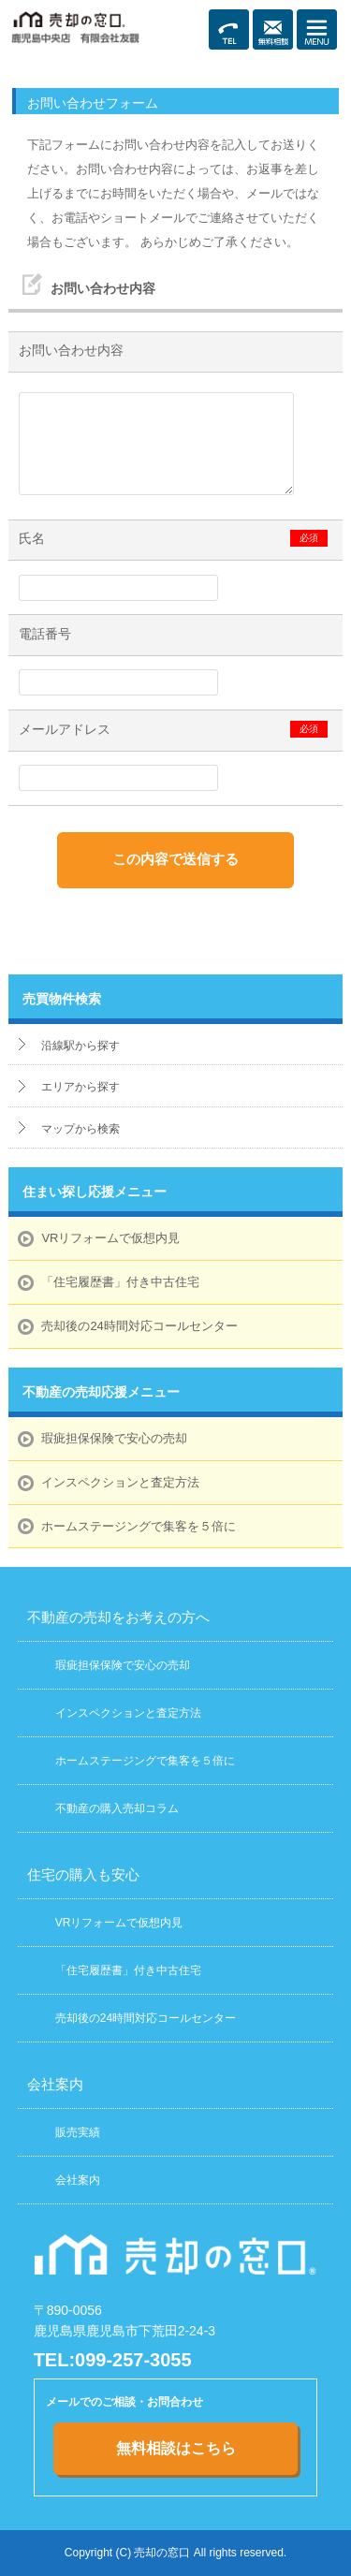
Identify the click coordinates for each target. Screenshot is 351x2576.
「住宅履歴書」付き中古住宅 (120, 1282)
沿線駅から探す (80, 1045)
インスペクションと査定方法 (120, 1482)
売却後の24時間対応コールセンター (139, 1326)
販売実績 (77, 2132)
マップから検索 (80, 1128)
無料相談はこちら (176, 2448)
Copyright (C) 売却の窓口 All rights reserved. (175, 2552)
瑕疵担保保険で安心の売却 (114, 1438)
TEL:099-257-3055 (113, 2359)
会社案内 (77, 2180)
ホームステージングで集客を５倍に (138, 1526)
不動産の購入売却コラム (117, 1808)
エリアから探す (80, 1086)
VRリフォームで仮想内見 (110, 1238)
